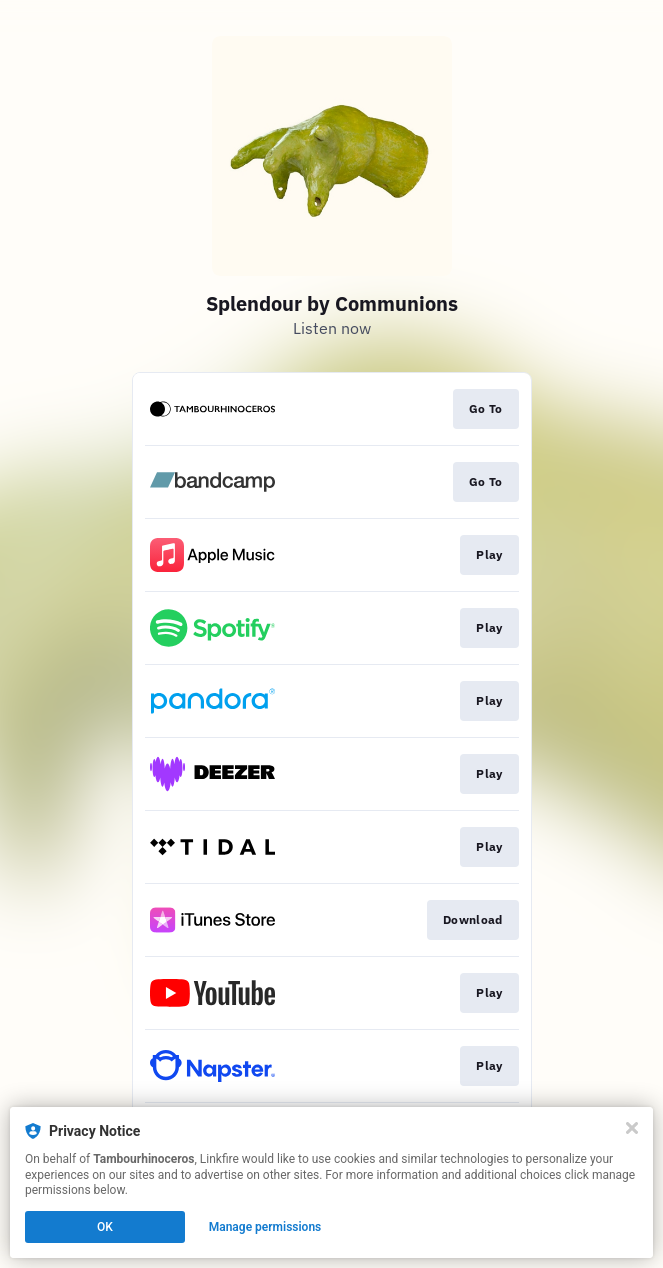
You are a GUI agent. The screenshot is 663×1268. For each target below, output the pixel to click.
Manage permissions (265, 1227)
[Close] (632, 1128)
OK (105, 1227)
